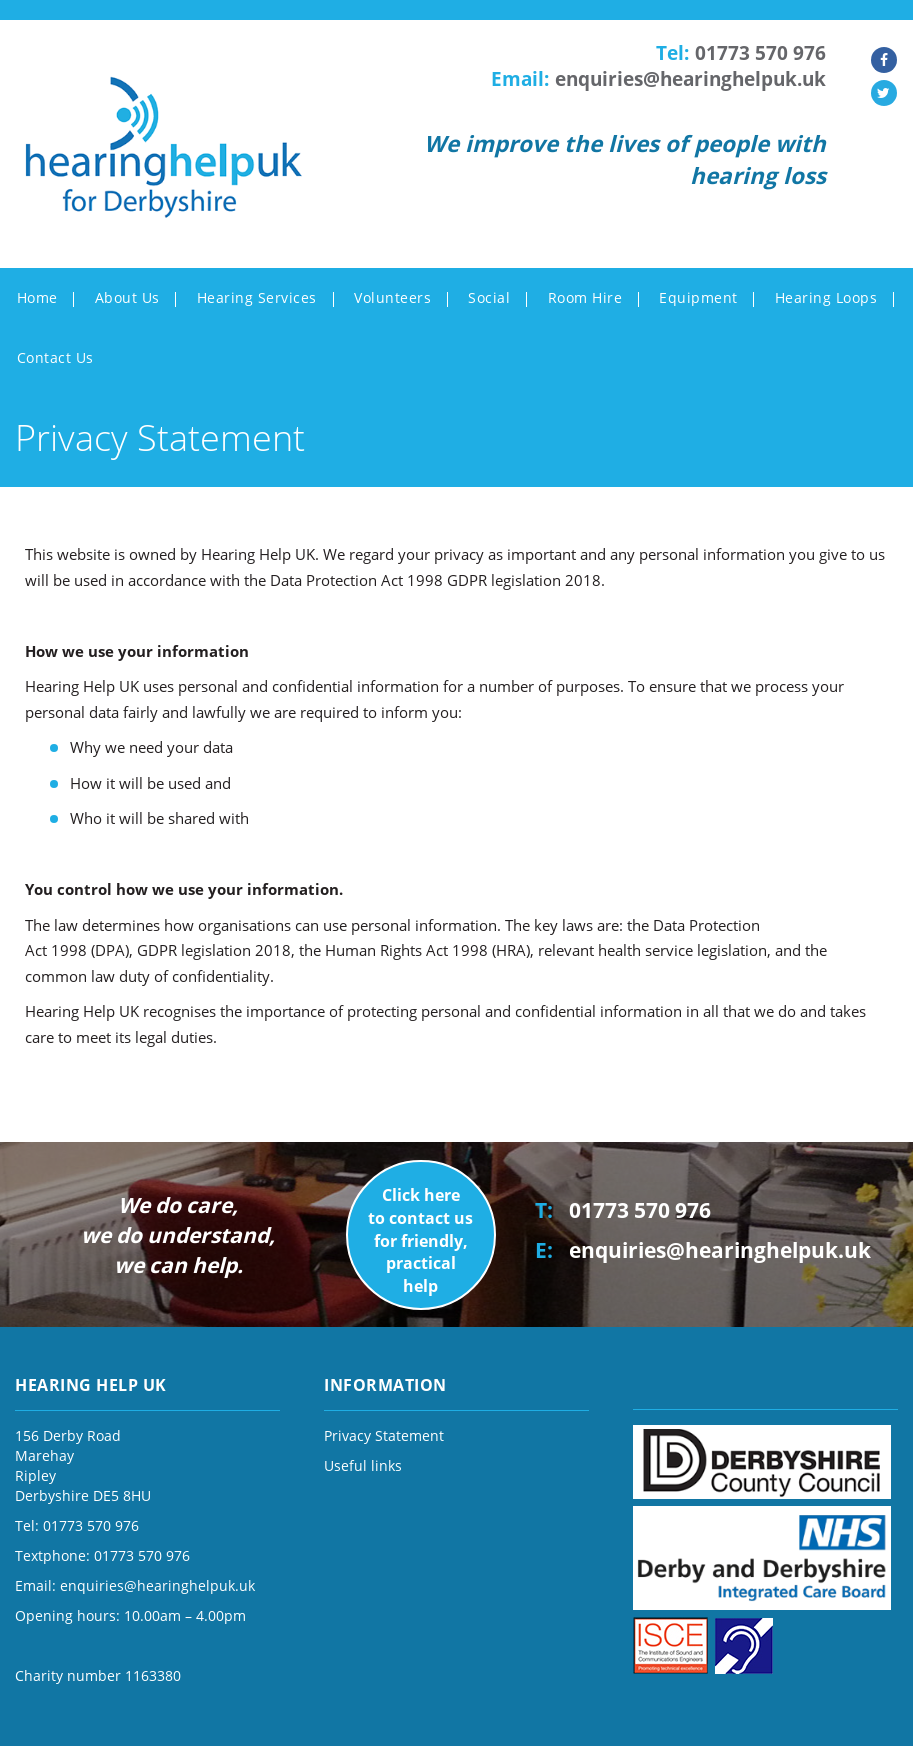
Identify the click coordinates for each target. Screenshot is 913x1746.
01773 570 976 (760, 53)
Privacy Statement (384, 1435)
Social (489, 297)
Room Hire (585, 297)
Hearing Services (257, 297)
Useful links (363, 1465)
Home (37, 297)
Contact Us (55, 357)
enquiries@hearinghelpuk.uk (690, 79)
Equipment (698, 297)
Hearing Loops (826, 297)
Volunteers (392, 297)
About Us (127, 297)
